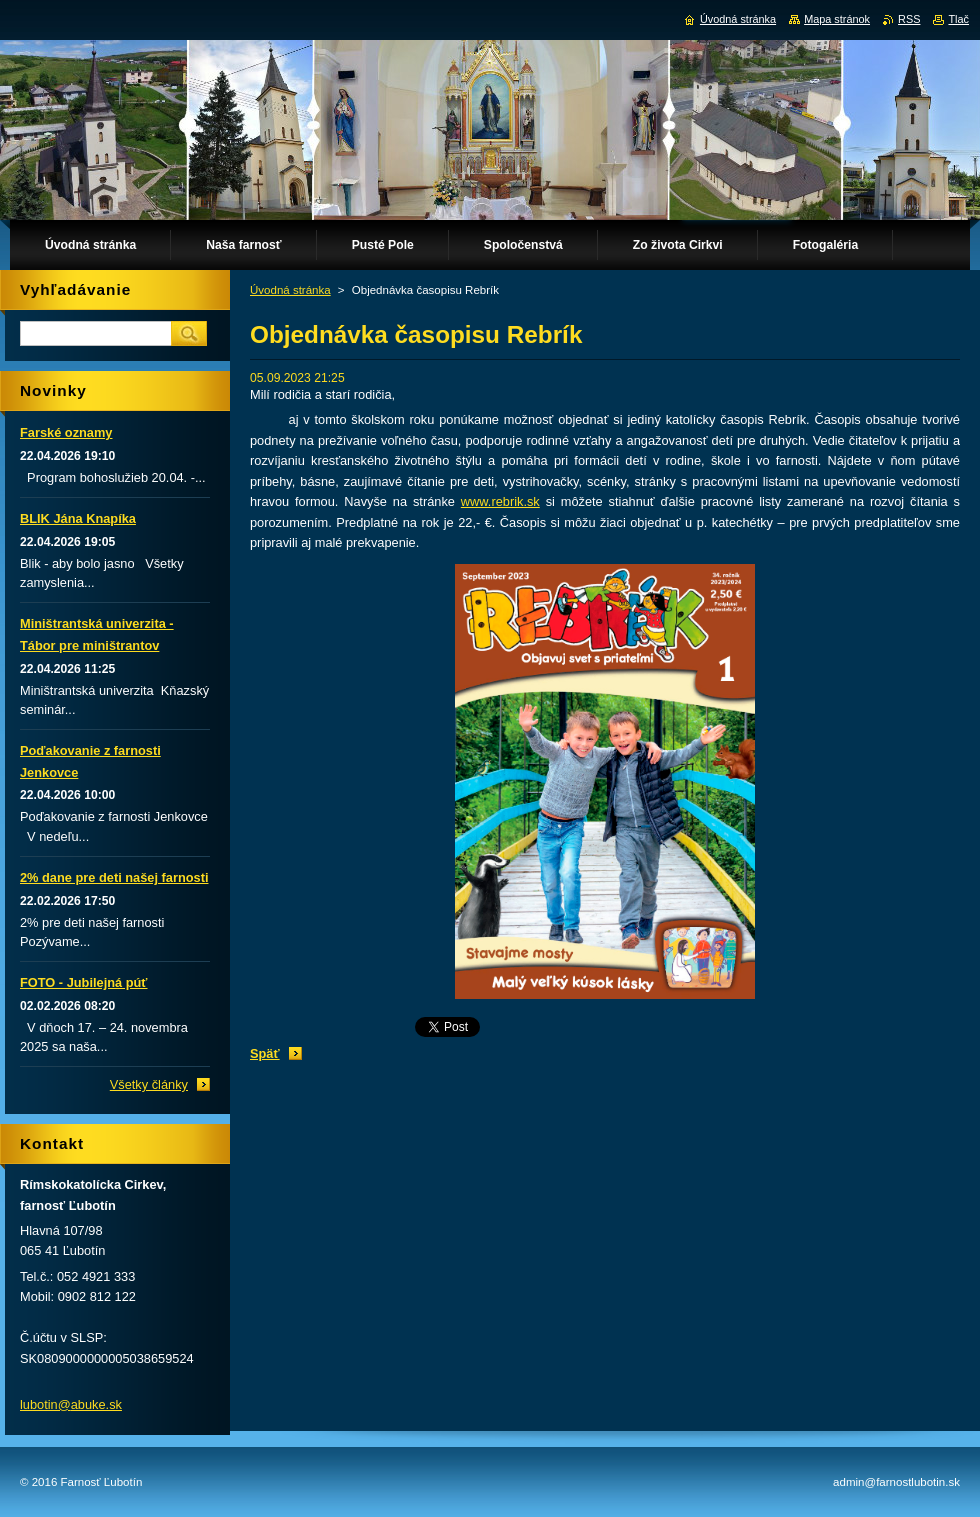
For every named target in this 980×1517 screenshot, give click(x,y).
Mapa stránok (837, 19)
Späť (265, 1053)
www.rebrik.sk (500, 501)
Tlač (958, 19)
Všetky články (149, 1084)
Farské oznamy (66, 432)
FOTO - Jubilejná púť (83, 982)
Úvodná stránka (290, 290)
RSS (909, 19)
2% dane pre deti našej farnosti (114, 877)
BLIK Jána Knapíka (78, 518)
